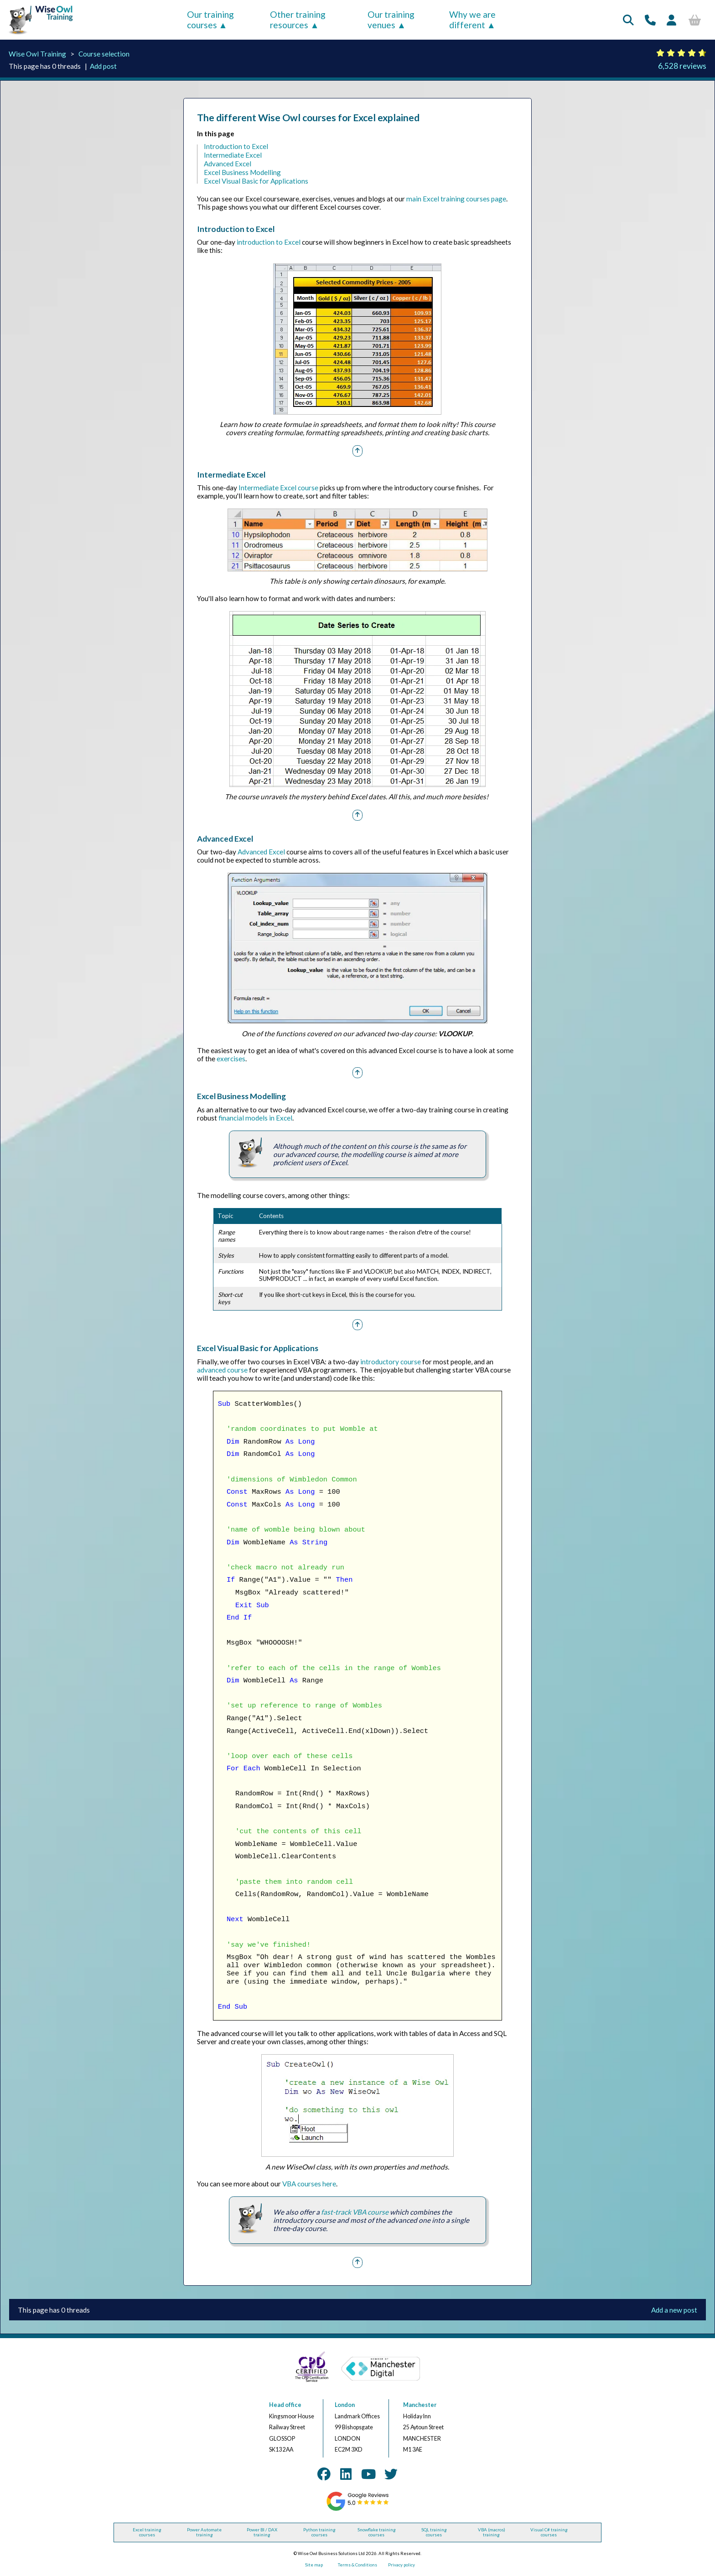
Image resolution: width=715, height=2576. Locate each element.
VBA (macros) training (491, 2532)
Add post (103, 66)
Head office (285, 2404)
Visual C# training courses (549, 2532)
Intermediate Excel (233, 155)
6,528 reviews (682, 66)
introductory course (390, 1361)
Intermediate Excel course (278, 487)
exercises (231, 1058)
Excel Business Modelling (242, 172)
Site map (314, 2564)
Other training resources (298, 19)
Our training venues (391, 19)
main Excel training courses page (456, 199)
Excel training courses (147, 2532)
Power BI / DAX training (262, 2532)
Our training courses (210, 19)
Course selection (104, 54)
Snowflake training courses (377, 2532)
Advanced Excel (227, 163)
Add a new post (674, 2310)
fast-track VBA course (355, 2212)
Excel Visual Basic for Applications (256, 181)
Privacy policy (401, 2564)
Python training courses (319, 2532)
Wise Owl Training (37, 54)
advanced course (222, 1370)
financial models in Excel (255, 1118)
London (345, 2404)
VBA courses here (309, 2184)
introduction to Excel (269, 242)
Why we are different (472, 19)
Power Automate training (204, 2532)
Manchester (419, 2404)
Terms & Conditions (357, 2564)
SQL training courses (434, 2532)
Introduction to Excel (236, 146)
